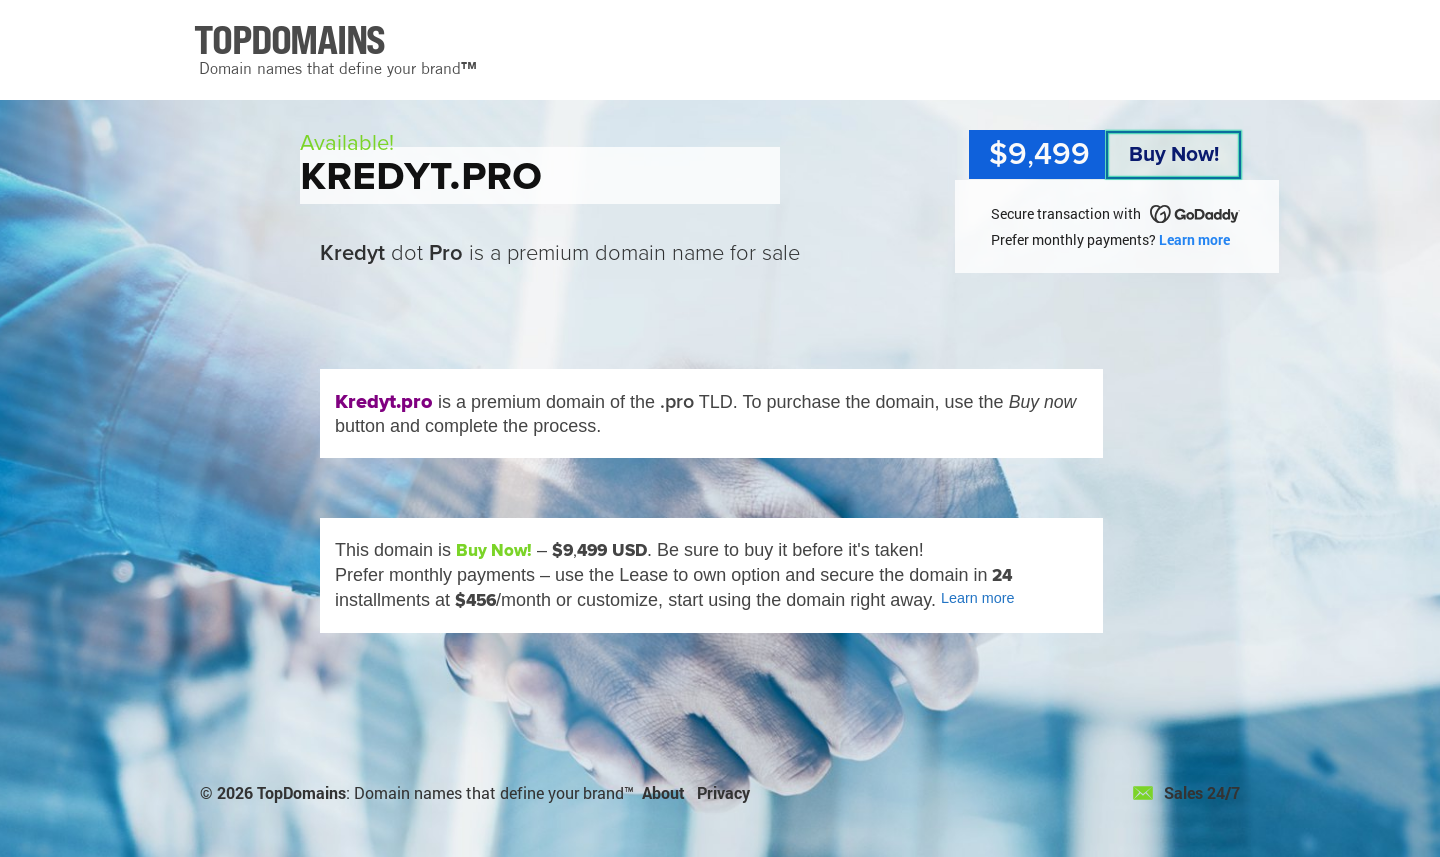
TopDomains (301, 792)
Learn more (1194, 239)
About (663, 792)
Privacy (723, 792)
